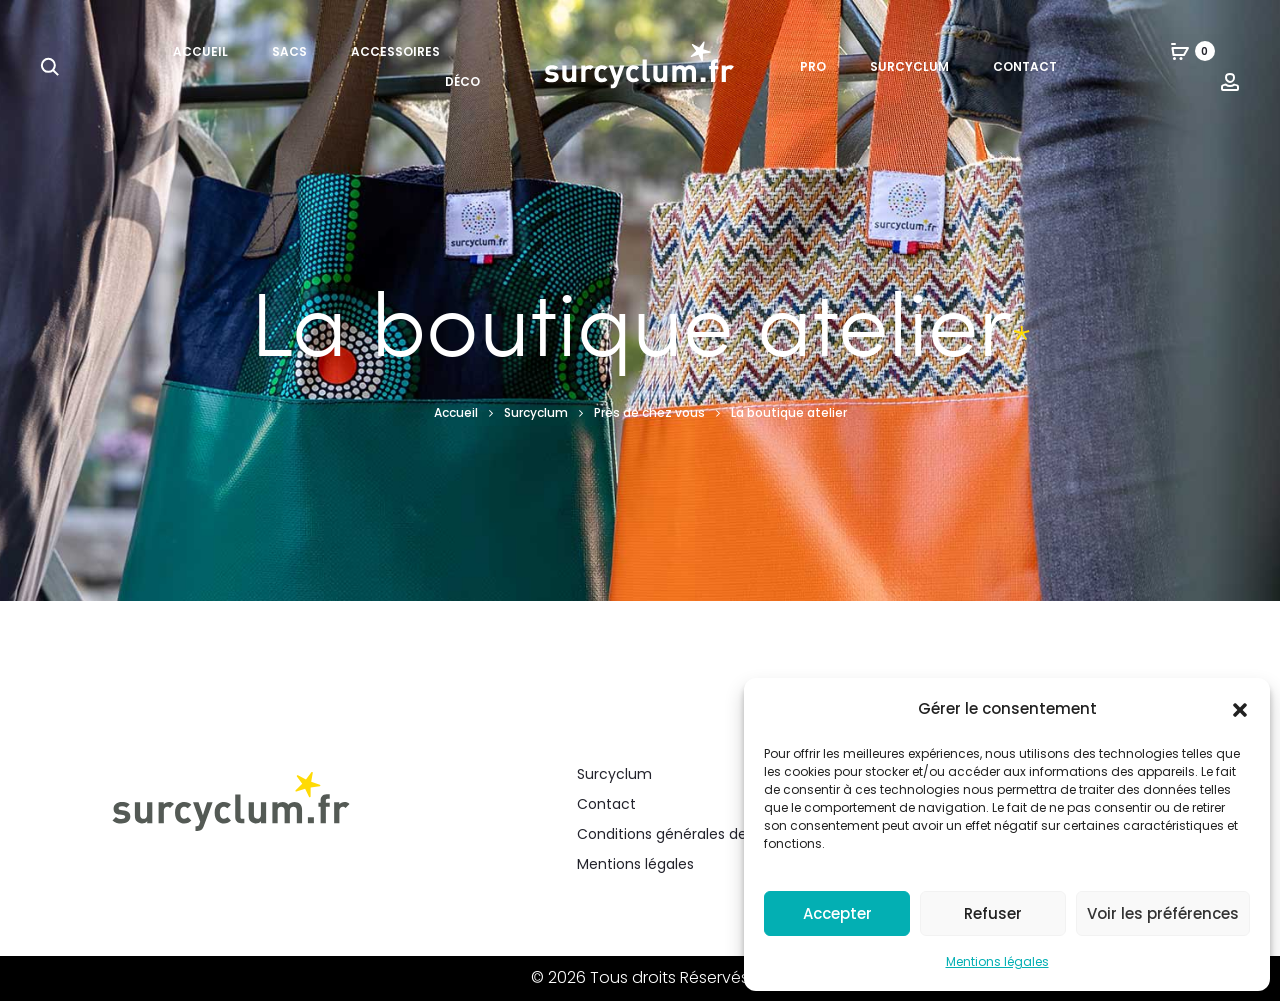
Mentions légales (997, 961)
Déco (462, 81)
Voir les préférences (1163, 913)
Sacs (289, 51)
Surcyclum (909, 66)
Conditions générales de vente (684, 834)
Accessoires (395, 51)
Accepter (837, 913)
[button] (1240, 709)
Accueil (200, 51)
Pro (813, 66)
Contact (1025, 66)
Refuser (993, 913)
